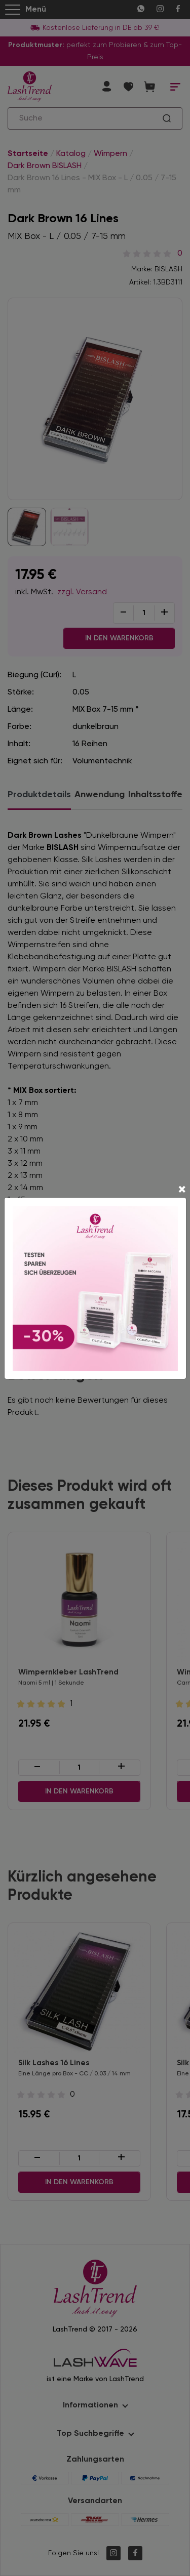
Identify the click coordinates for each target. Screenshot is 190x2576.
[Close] (182, 1190)
